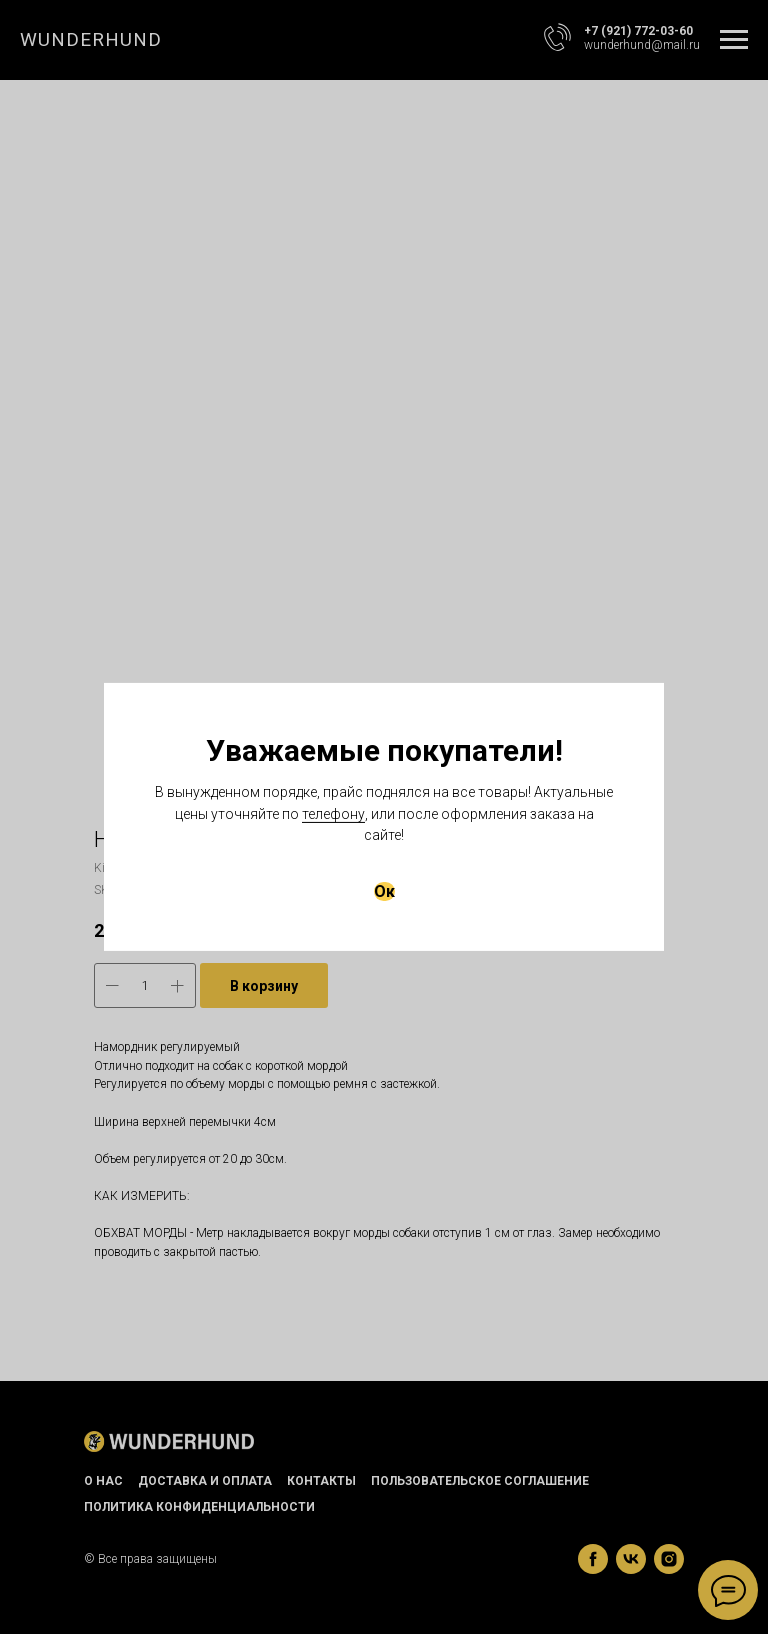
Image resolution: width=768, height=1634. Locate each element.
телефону (333, 814)
